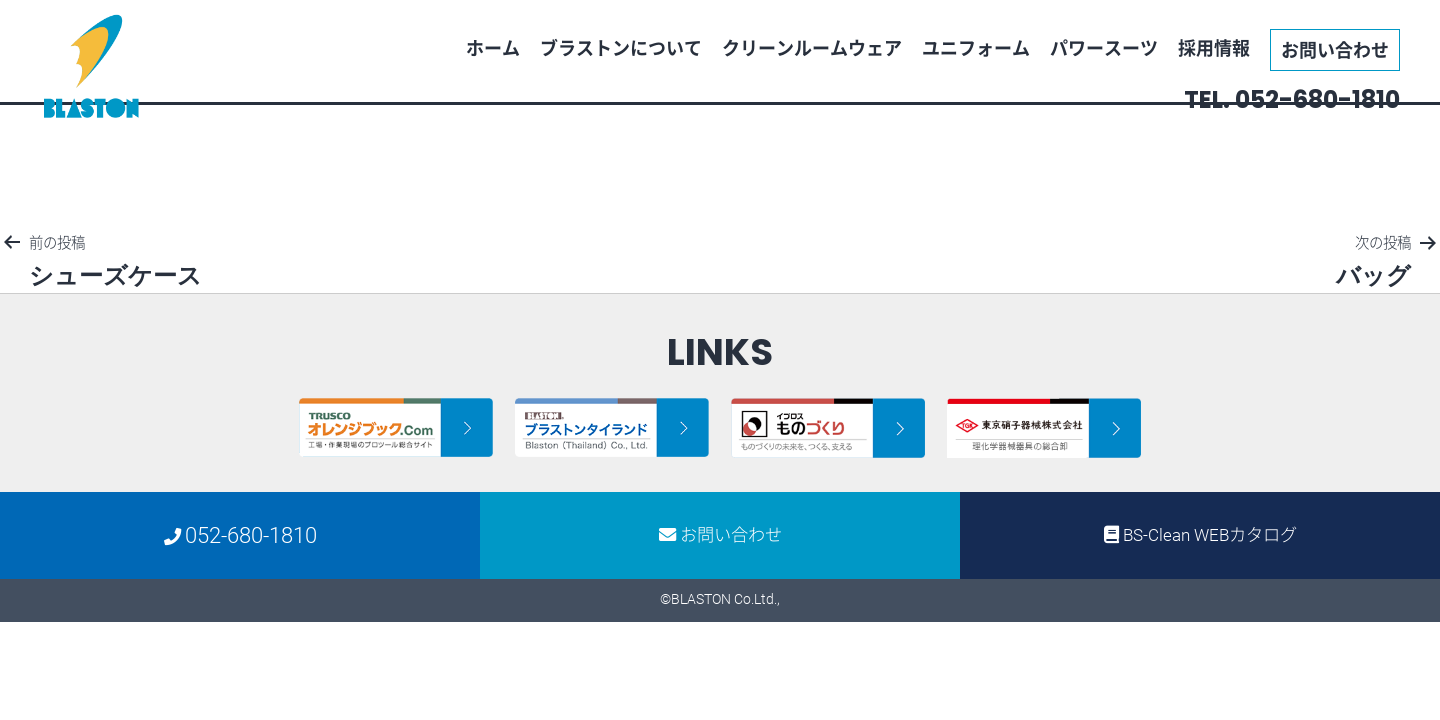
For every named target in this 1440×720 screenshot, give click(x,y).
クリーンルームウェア (812, 47)
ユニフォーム (976, 47)
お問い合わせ (1335, 49)
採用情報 (1214, 47)
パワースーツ (1104, 47)
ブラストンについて (621, 47)
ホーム (493, 47)
